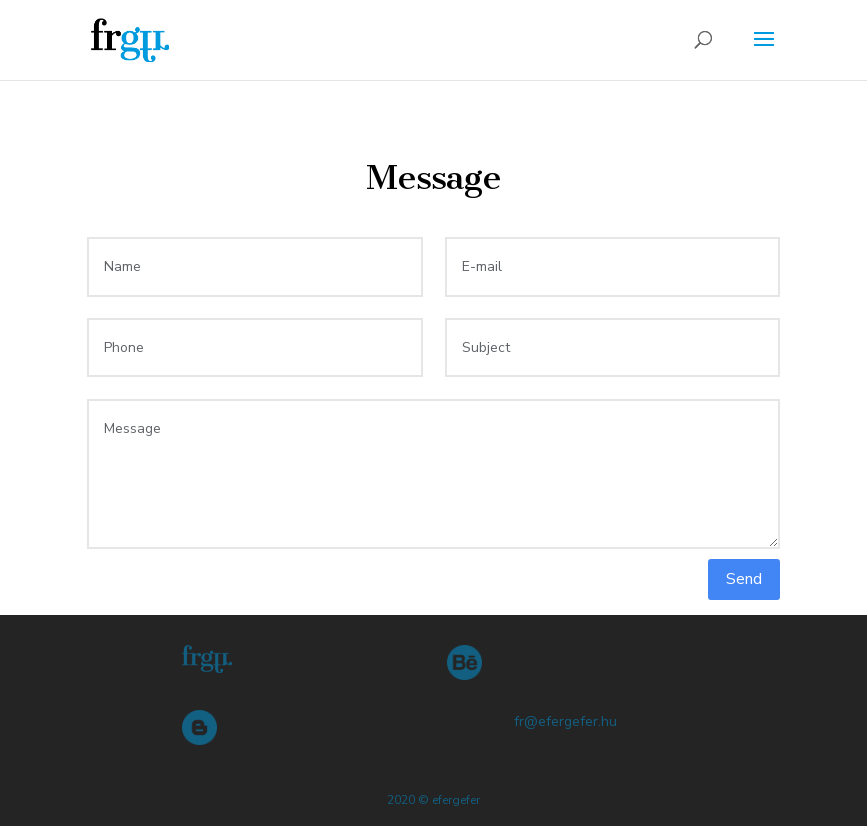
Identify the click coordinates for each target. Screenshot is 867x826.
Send (744, 579)
